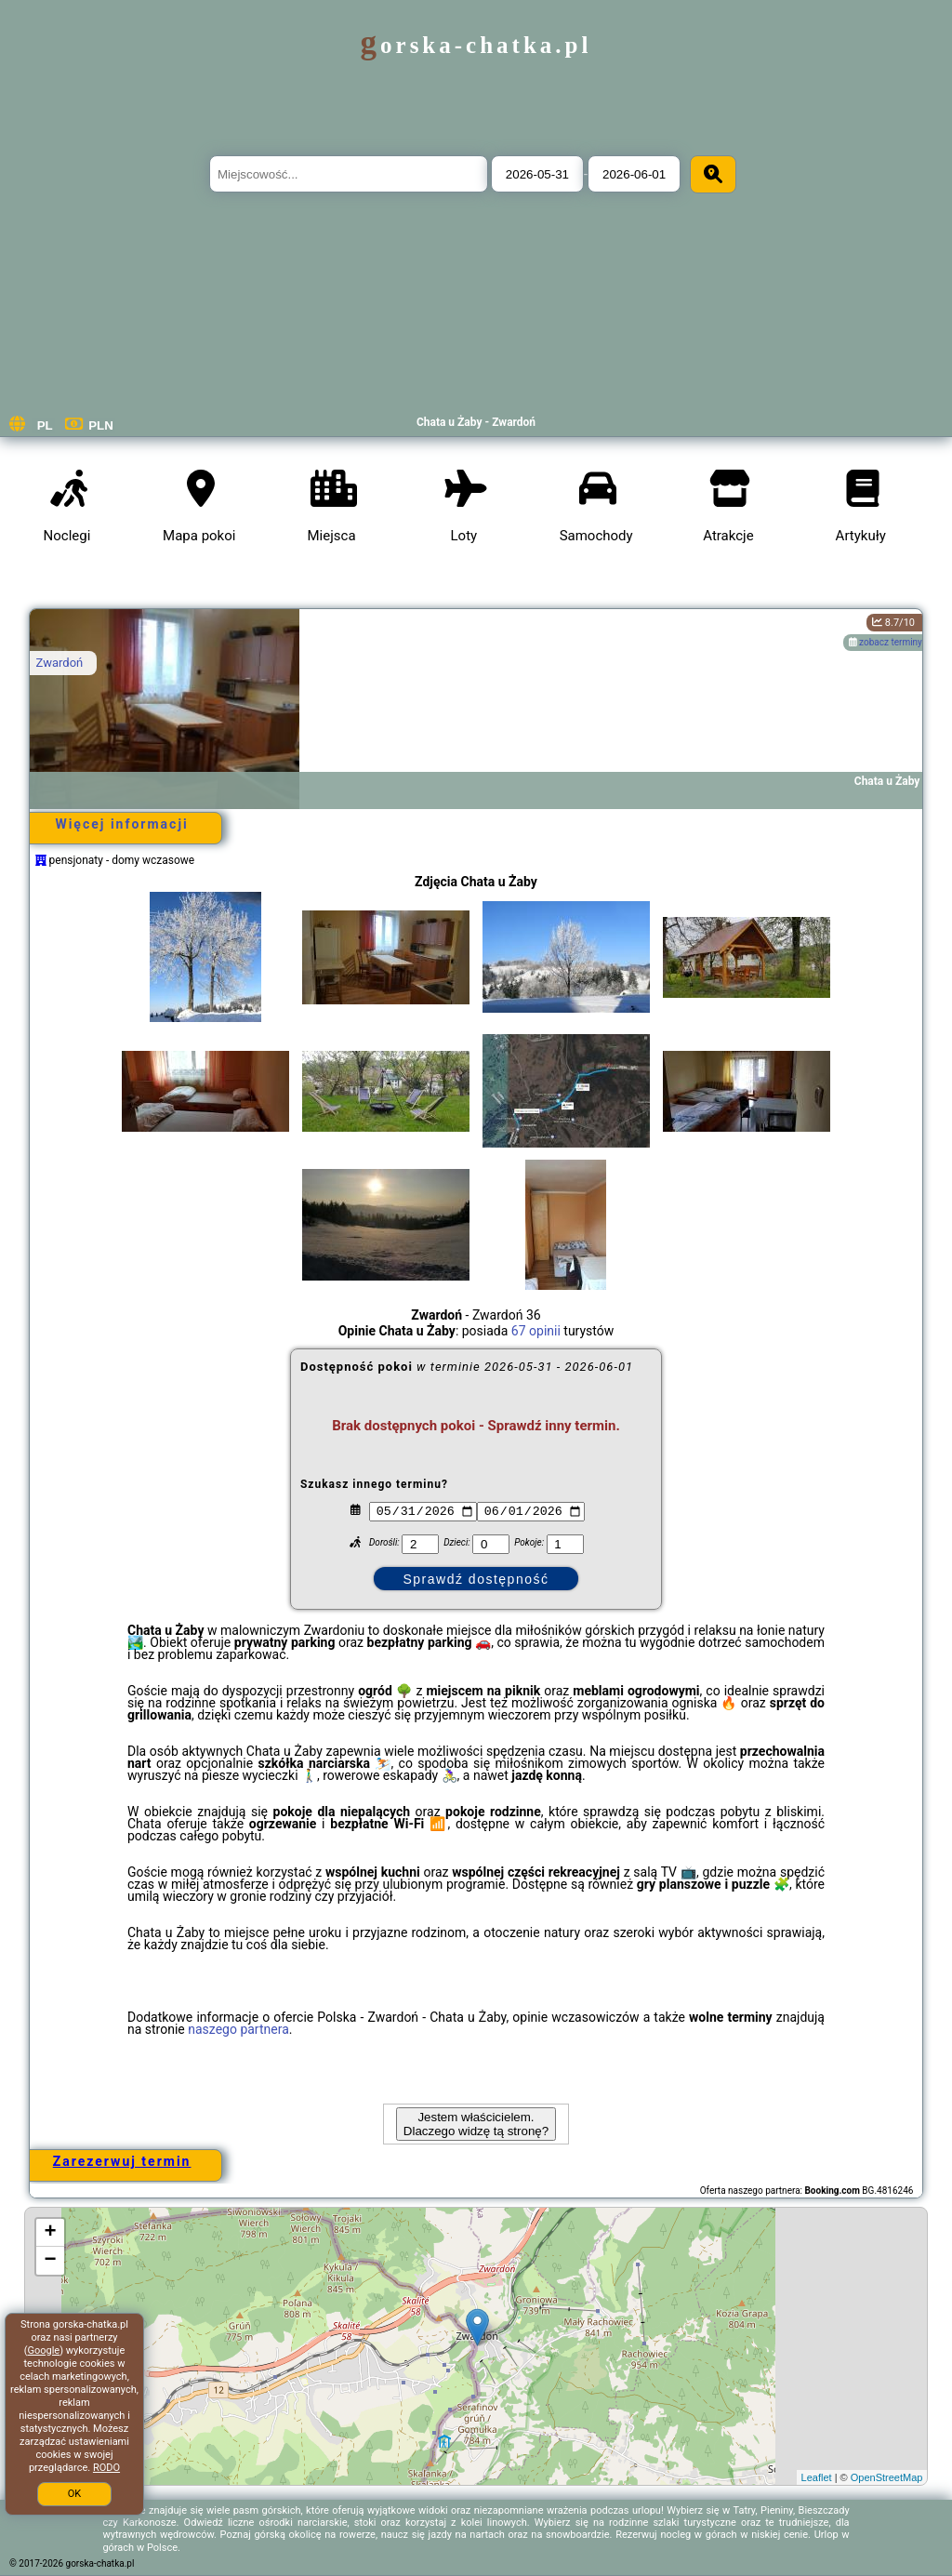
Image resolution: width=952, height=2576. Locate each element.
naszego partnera (238, 2029)
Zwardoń (60, 663)
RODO (106, 2468)
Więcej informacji (121, 824)
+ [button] (50, 2233)
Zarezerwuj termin (122, 2161)
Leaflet (816, 2477)
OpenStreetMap (887, 2477)
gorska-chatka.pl (476, 45)
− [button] (50, 2261)
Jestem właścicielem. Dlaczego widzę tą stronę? (476, 2124)
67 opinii (536, 1330)
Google (43, 2350)
